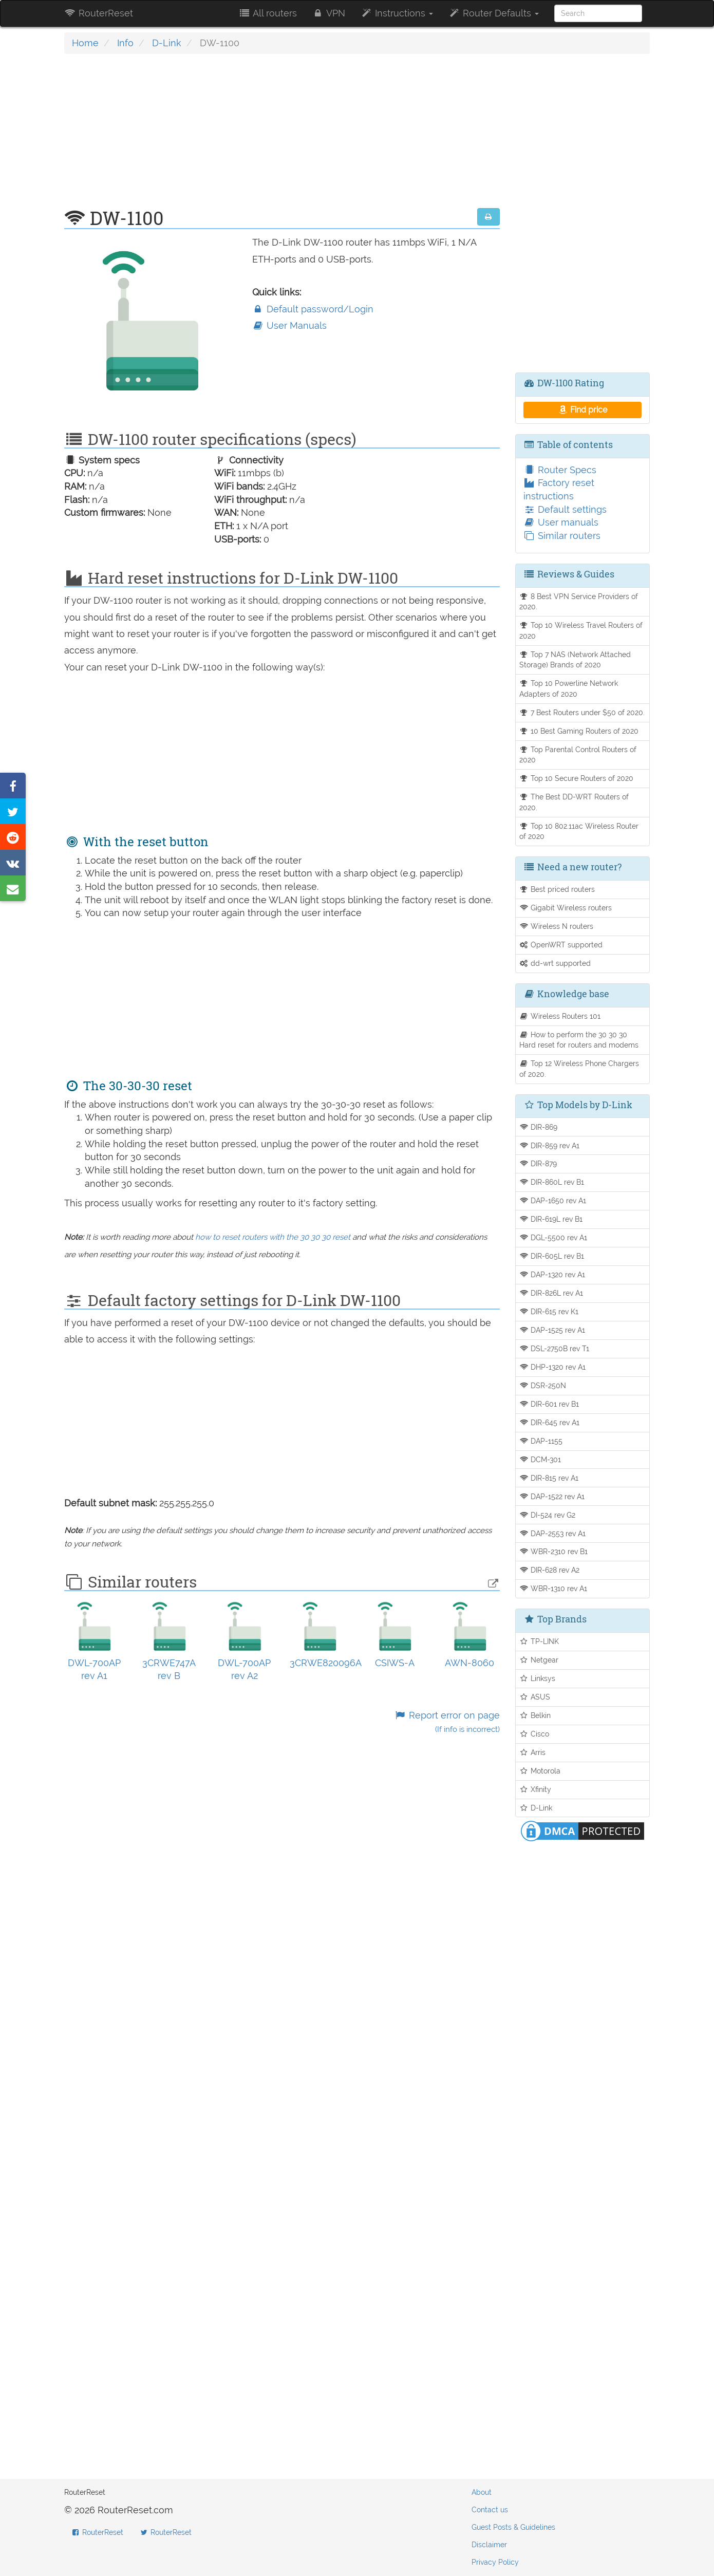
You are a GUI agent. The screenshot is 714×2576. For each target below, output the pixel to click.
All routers (267, 13)
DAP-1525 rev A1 (552, 1330)
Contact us (490, 2510)
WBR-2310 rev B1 (553, 1551)
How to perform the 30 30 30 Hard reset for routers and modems (578, 1040)
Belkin (535, 1715)
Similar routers (561, 535)
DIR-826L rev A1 (551, 1293)
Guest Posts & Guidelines (513, 2527)
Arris (532, 1752)
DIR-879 (538, 1163)
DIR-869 (538, 1127)
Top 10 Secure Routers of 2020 (576, 778)
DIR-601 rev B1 (549, 1403)
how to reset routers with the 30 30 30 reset (272, 1237)
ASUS (535, 1696)
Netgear (539, 1659)
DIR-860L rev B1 (552, 1182)
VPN (328, 13)
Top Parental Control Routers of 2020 (578, 754)
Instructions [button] (397, 13)
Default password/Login (312, 309)
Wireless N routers (556, 926)
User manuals (560, 522)
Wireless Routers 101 (560, 1016)
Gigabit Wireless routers (565, 907)
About (482, 2492)
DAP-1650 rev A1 (553, 1200)
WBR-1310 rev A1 (553, 1588)
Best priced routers (557, 889)
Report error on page (446, 1722)
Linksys (537, 1678)
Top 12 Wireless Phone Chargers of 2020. (579, 1068)
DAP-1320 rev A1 (552, 1274)
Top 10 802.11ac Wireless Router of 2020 (579, 831)
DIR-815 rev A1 (549, 1477)
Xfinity (535, 1789)
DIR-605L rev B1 (552, 1256)
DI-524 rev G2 (547, 1514)
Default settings (565, 509)
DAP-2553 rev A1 (552, 1533)
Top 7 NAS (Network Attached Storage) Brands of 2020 (575, 659)
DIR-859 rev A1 (549, 1145)
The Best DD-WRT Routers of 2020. (574, 802)
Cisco (534, 1733)
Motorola (540, 1770)
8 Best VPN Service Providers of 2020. (578, 601)
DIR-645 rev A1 (549, 1422)
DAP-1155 (541, 1440)
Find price (582, 410)
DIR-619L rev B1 (551, 1219)
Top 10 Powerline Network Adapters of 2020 (568, 688)
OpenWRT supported (561, 944)
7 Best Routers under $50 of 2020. (582, 712)
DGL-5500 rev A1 (553, 1237)
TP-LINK (539, 1641)
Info (125, 43)
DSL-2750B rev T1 (554, 1348)
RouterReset (98, 13)
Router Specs (559, 469)
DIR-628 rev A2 (549, 1569)
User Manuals (289, 325)
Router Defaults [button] (493, 13)
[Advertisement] (282, 136)
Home (85, 43)
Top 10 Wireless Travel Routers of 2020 (581, 630)
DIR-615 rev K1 (549, 1311)
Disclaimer (489, 2545)
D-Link (166, 43)
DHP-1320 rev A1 (552, 1366)
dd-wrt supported (555, 963)
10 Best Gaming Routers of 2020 (579, 730)
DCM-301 (540, 1459)
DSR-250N (543, 1385)
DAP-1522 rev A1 (552, 1496)
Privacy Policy (495, 2562)
